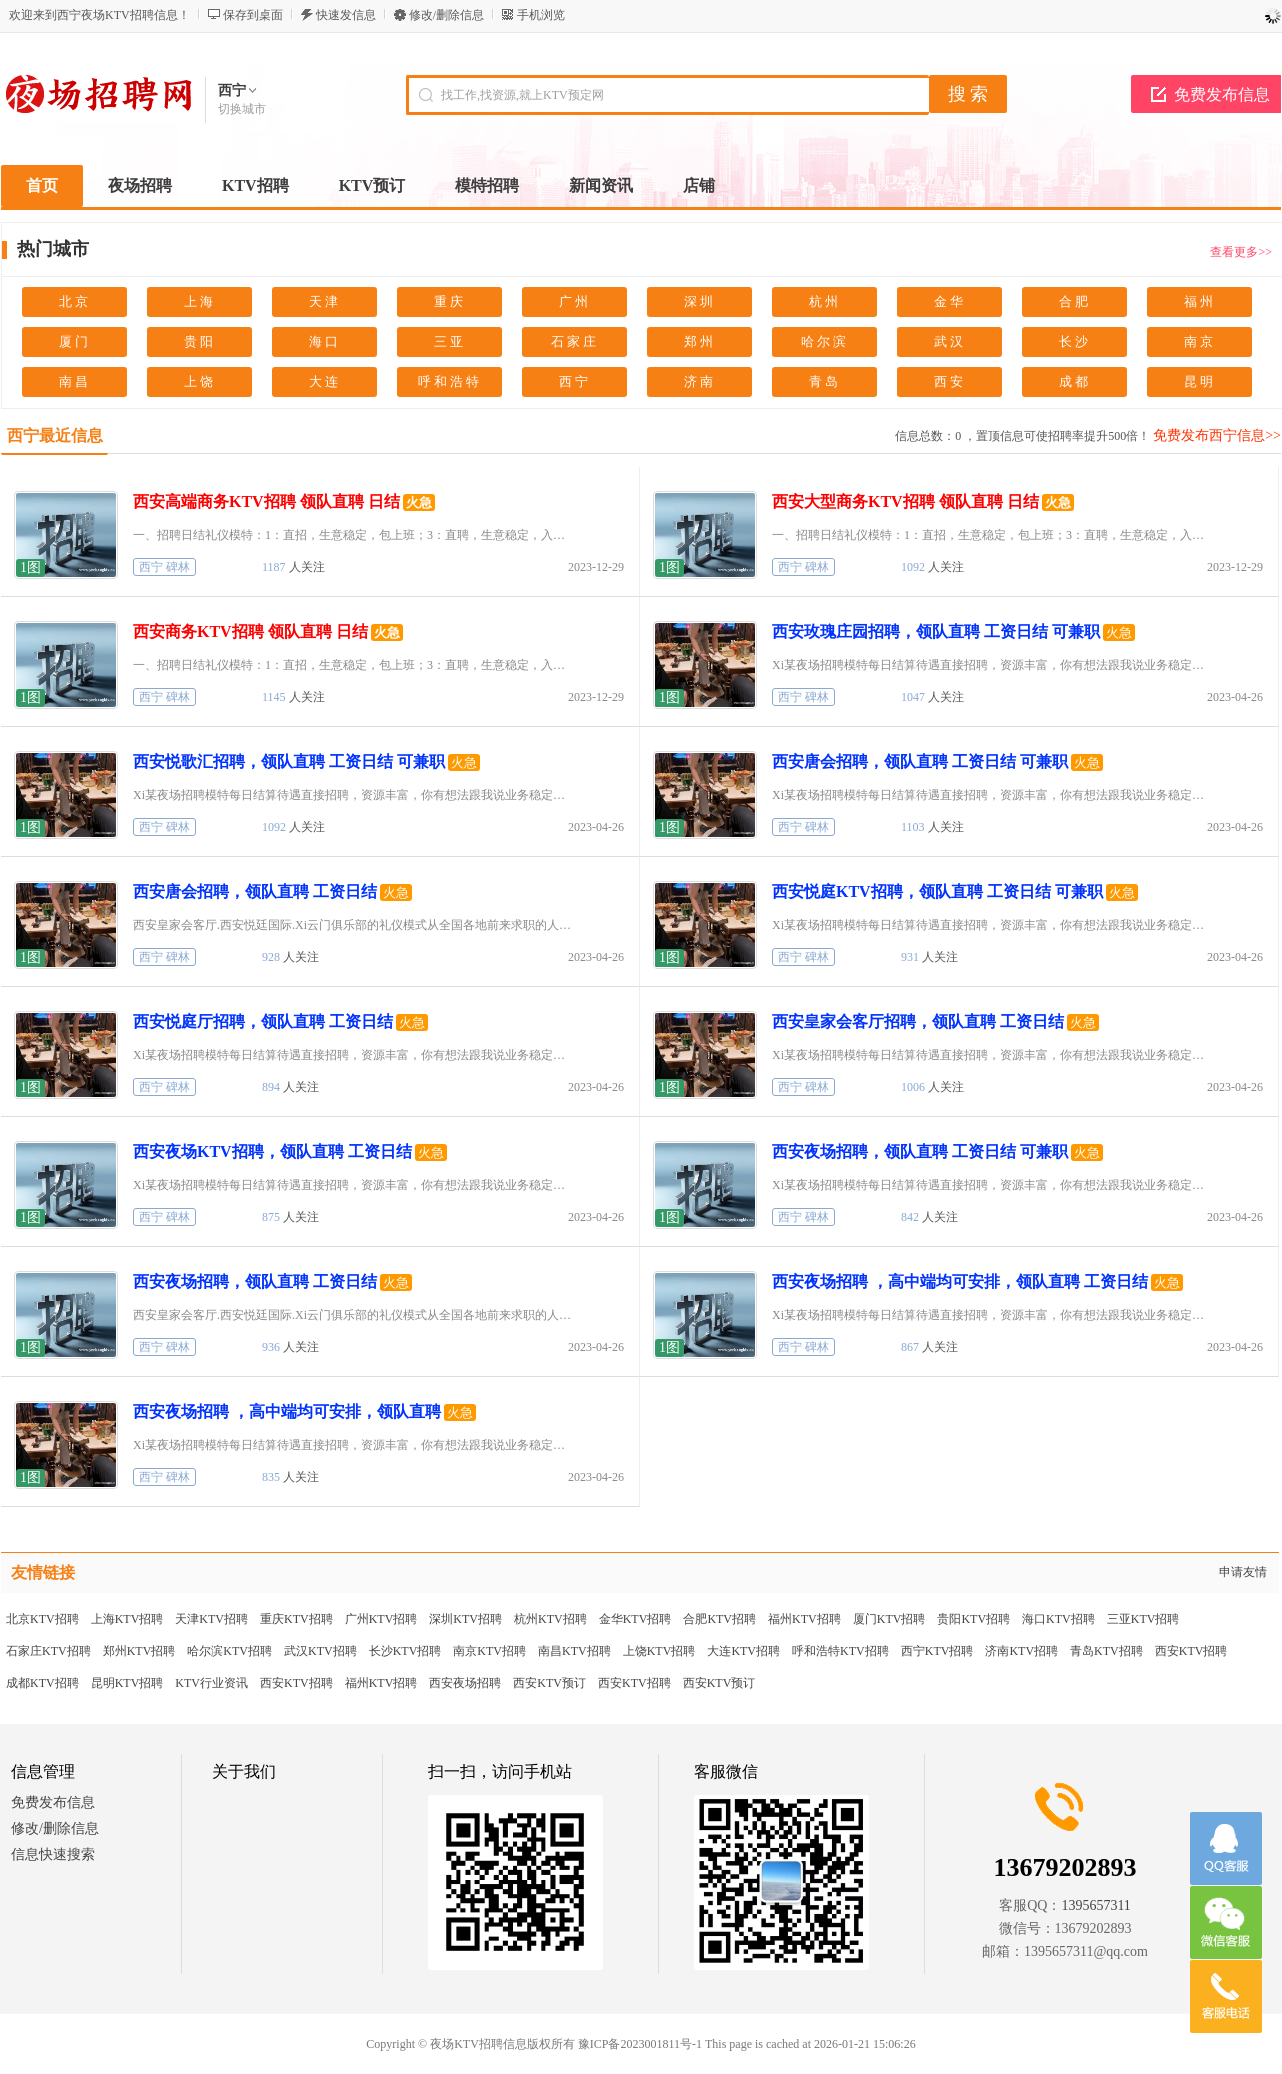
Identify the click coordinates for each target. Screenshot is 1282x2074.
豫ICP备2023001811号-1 (640, 2044)
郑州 (700, 341)
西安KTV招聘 (1191, 1651)
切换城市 (242, 109)
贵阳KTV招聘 (973, 1619)
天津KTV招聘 (211, 1619)
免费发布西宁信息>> (1217, 435)
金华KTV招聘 (635, 1619)
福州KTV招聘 (804, 1619)
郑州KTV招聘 (139, 1651)
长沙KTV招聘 (405, 1651)
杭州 (825, 301)
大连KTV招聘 (743, 1651)
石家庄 (575, 341)
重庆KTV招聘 (296, 1619)
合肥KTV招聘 (719, 1619)
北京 (75, 301)
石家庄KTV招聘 (48, 1651)
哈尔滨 (825, 341)
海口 (325, 341)
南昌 (75, 381)
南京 (1200, 341)
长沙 (1075, 341)
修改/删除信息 (446, 15)
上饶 (200, 381)
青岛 (825, 381)
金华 (950, 301)
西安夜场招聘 (465, 1683)
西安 (950, 381)
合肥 (1075, 301)
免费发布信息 (1222, 94)
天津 (325, 301)
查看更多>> (1241, 252)
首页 (42, 185)
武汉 (950, 341)
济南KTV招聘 (1021, 1651)
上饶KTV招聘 (659, 1651)
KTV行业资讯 (211, 1683)
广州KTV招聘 (381, 1619)
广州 (575, 301)
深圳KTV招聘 (465, 1619)
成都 (1075, 381)
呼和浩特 (450, 381)
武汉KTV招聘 (320, 1651)
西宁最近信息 (55, 435)
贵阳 (200, 341)
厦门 (75, 341)
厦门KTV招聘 (889, 1619)
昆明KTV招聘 (127, 1683)
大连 (325, 381)
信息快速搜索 (53, 1854)
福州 (1200, 301)
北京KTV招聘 (42, 1619)
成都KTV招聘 (42, 1683)
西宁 (575, 381)
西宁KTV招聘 (937, 1651)
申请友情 (1243, 1572)
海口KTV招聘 (1058, 1619)
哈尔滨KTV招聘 (229, 1651)
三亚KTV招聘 (1143, 1619)
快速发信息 (346, 15)
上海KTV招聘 (127, 1619)
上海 (200, 301)
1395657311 (1095, 1905)
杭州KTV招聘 (550, 1619)
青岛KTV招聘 (1106, 1651)
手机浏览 (541, 15)
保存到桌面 (253, 15)
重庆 (450, 301)
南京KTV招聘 (489, 1651)
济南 (700, 381)
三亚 (450, 341)
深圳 (700, 301)
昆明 (1200, 381)
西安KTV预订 (549, 1683)
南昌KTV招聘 (574, 1651)
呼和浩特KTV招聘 (840, 1651)
